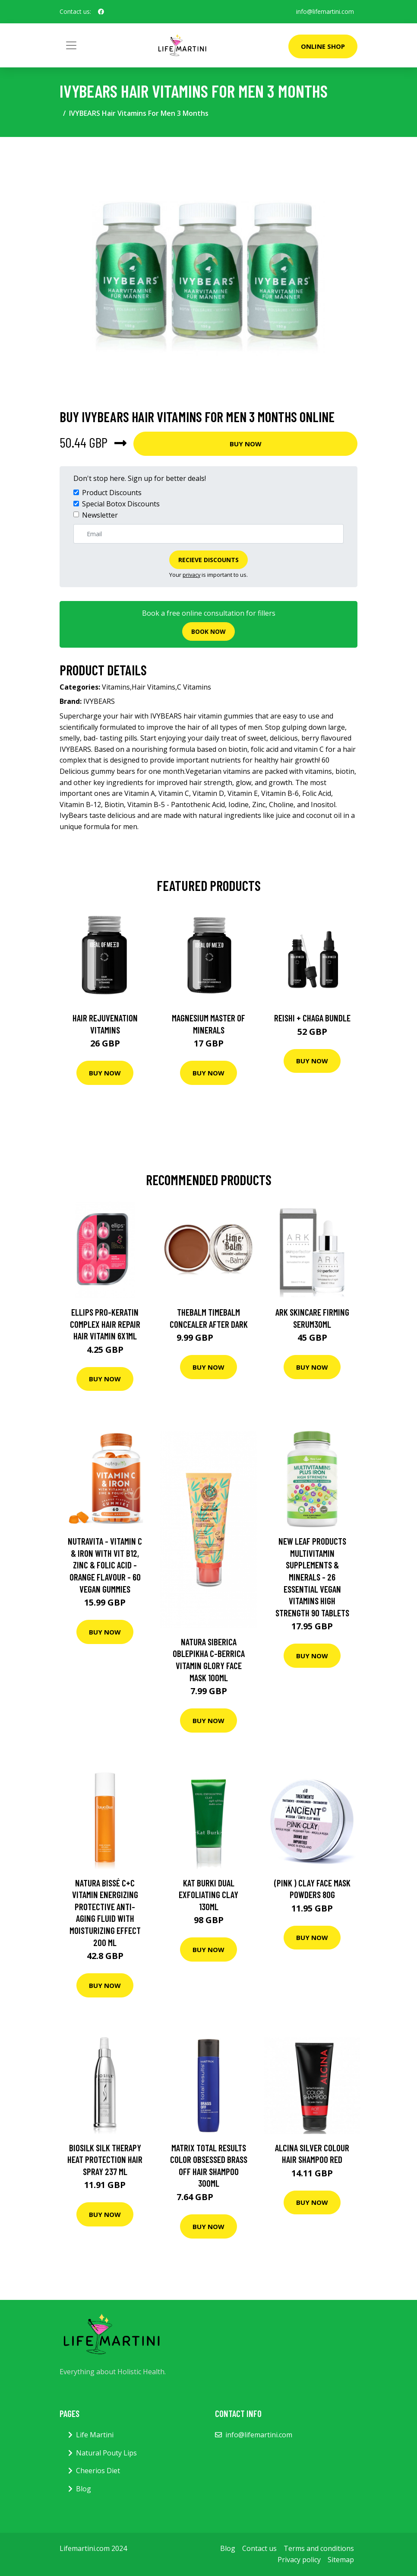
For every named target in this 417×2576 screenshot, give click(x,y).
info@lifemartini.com (325, 11)
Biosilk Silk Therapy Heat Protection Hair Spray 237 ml (104, 2159)
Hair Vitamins (153, 687)
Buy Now (246, 443)
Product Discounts (112, 492)
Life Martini (95, 2434)
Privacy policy (299, 2559)
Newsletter (100, 515)
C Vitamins (194, 687)
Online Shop (323, 46)
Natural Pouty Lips (106, 2453)
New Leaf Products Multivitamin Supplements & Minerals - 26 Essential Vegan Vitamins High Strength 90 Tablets (312, 1577)
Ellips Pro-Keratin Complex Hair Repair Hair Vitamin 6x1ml (105, 1324)
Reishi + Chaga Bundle (312, 1017)
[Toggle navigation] (71, 45)
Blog (83, 2488)
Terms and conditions (319, 2548)
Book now (208, 631)
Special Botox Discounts (121, 504)
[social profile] (101, 11)
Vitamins (116, 687)
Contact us (259, 2548)
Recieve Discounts (208, 560)
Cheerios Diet (98, 2470)
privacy (191, 575)
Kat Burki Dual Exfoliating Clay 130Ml (208, 1894)
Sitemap (341, 2559)
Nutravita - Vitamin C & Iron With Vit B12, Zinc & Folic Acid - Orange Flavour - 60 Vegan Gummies (105, 1565)
